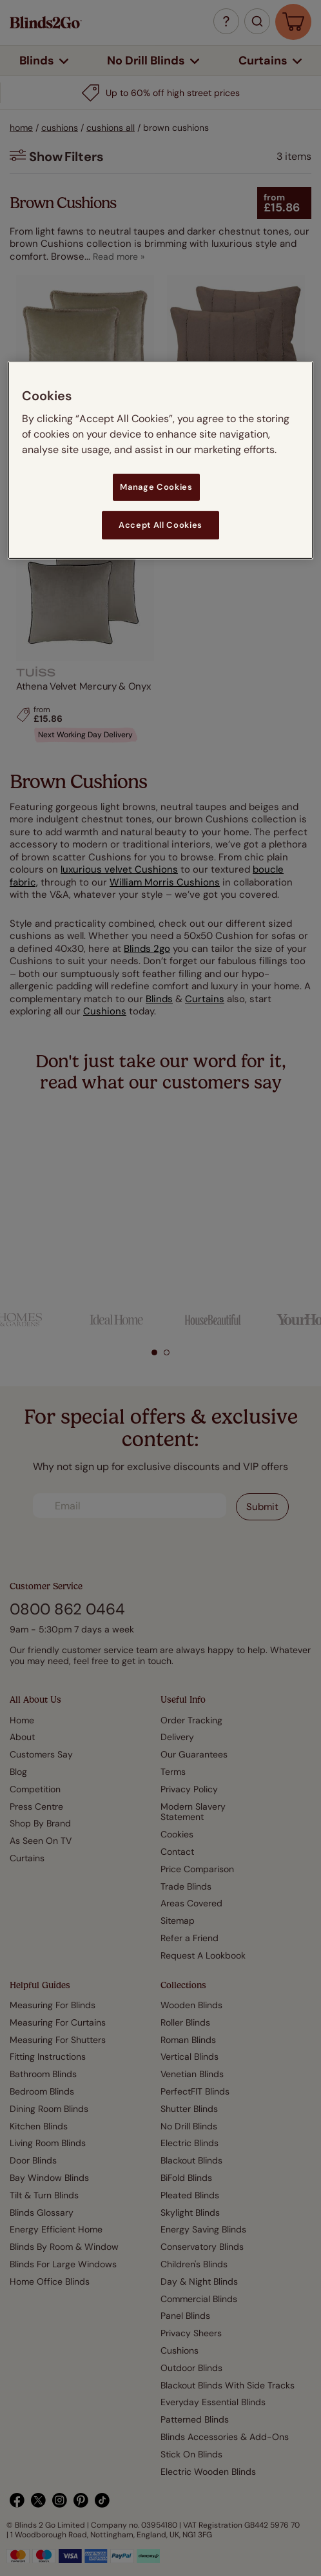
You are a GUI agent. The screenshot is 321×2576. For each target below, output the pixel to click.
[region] (160, 459)
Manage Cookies (156, 486)
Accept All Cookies (160, 524)
